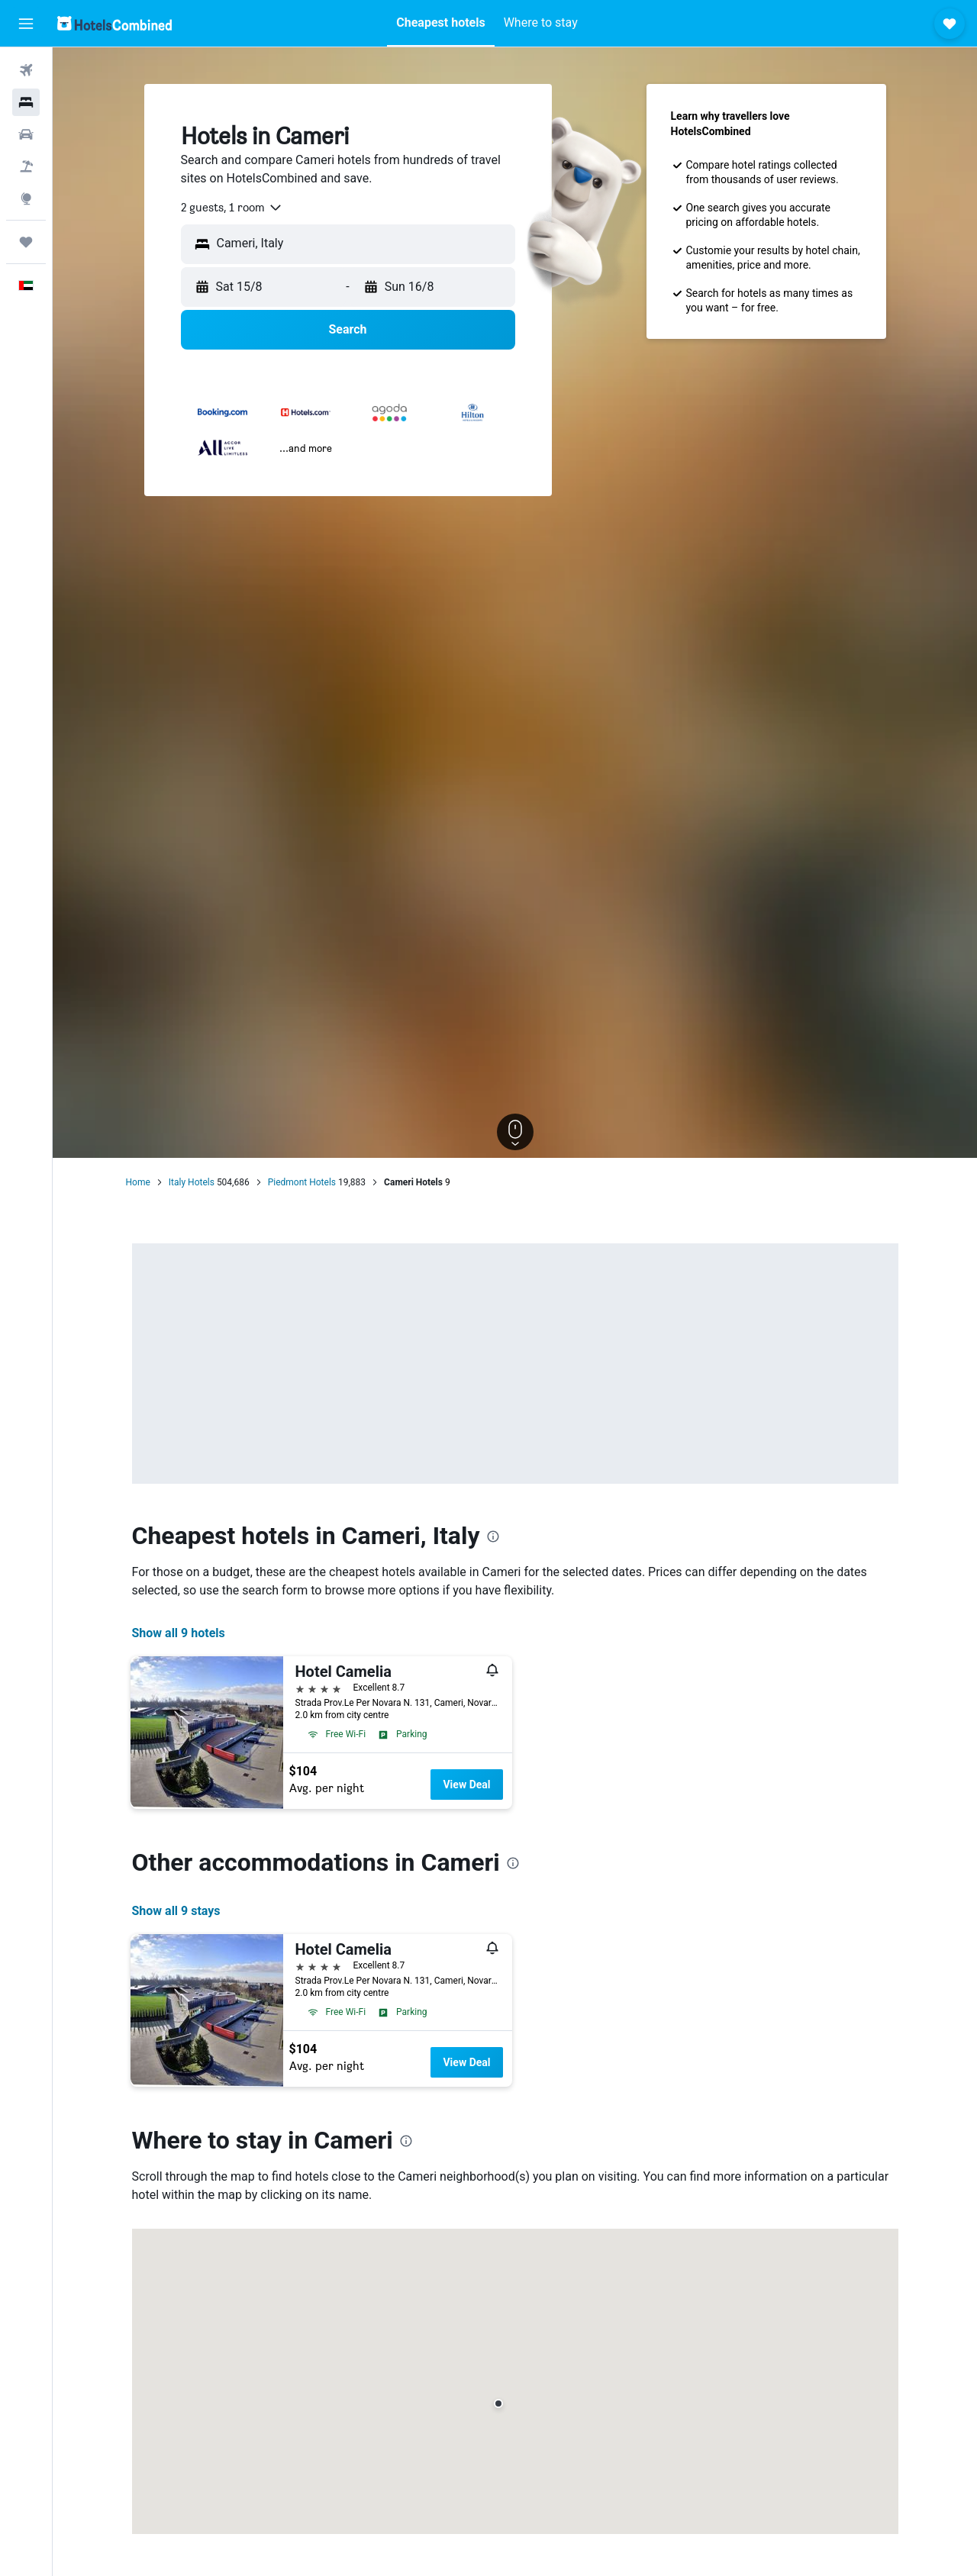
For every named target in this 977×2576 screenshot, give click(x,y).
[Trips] (26, 242)
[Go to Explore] (26, 198)
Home (138, 1182)
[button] (26, 23)
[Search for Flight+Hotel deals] (26, 166)
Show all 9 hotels (178, 1633)
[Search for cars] (26, 134)
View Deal (466, 1784)
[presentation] (493, 1536)
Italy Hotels (191, 1182)
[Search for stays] (26, 102)
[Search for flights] (26, 70)
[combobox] (232, 207)
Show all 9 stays (176, 1911)
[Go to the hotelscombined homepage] (114, 23)
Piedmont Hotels (302, 1182)
